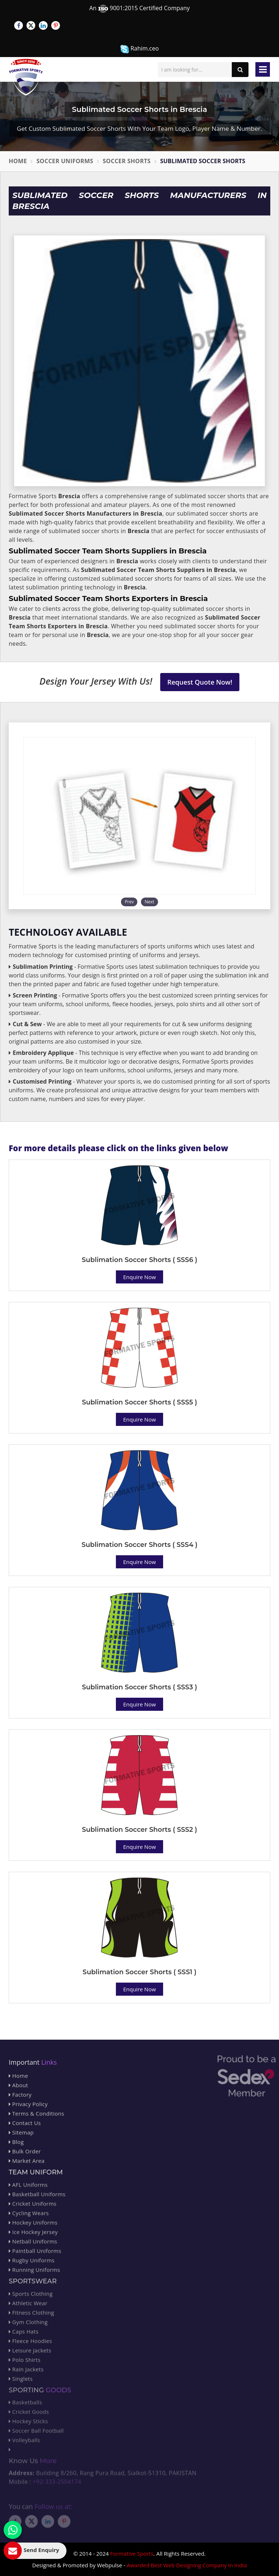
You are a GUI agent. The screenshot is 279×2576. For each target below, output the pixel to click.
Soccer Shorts (127, 161)
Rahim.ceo (139, 48)
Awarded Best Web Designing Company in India (187, 2565)
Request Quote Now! (199, 682)
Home (18, 161)
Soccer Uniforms (64, 161)
